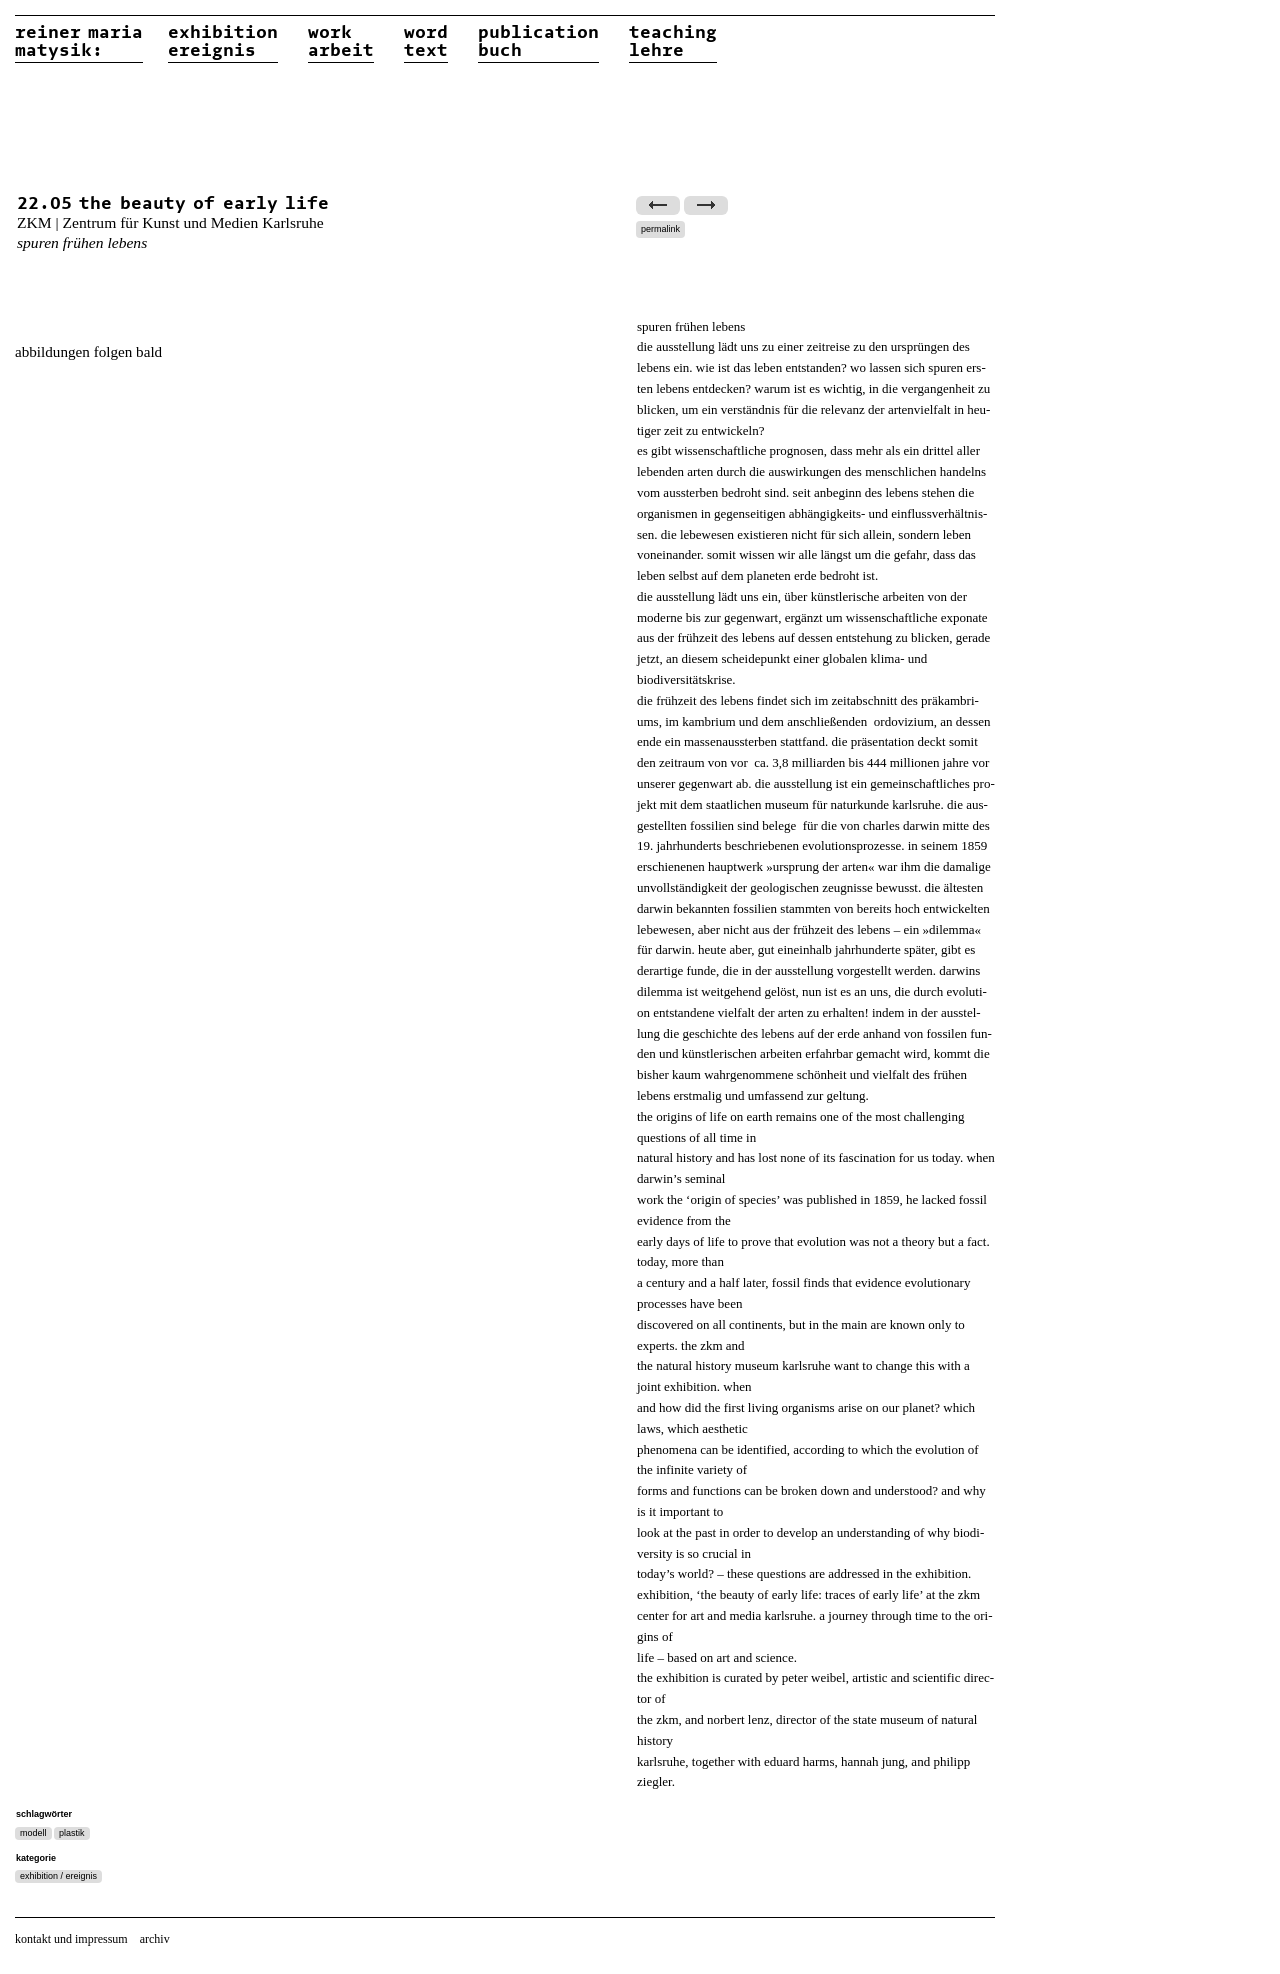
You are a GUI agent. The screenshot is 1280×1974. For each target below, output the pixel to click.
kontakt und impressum (71, 1939)
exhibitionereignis (223, 42)
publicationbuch (538, 42)
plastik (72, 1833)
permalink (660, 229)
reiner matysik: (79, 42)
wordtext (426, 42)
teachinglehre (673, 42)
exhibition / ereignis (58, 1876)
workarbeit (341, 42)
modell (33, 1833)
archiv (155, 1939)
